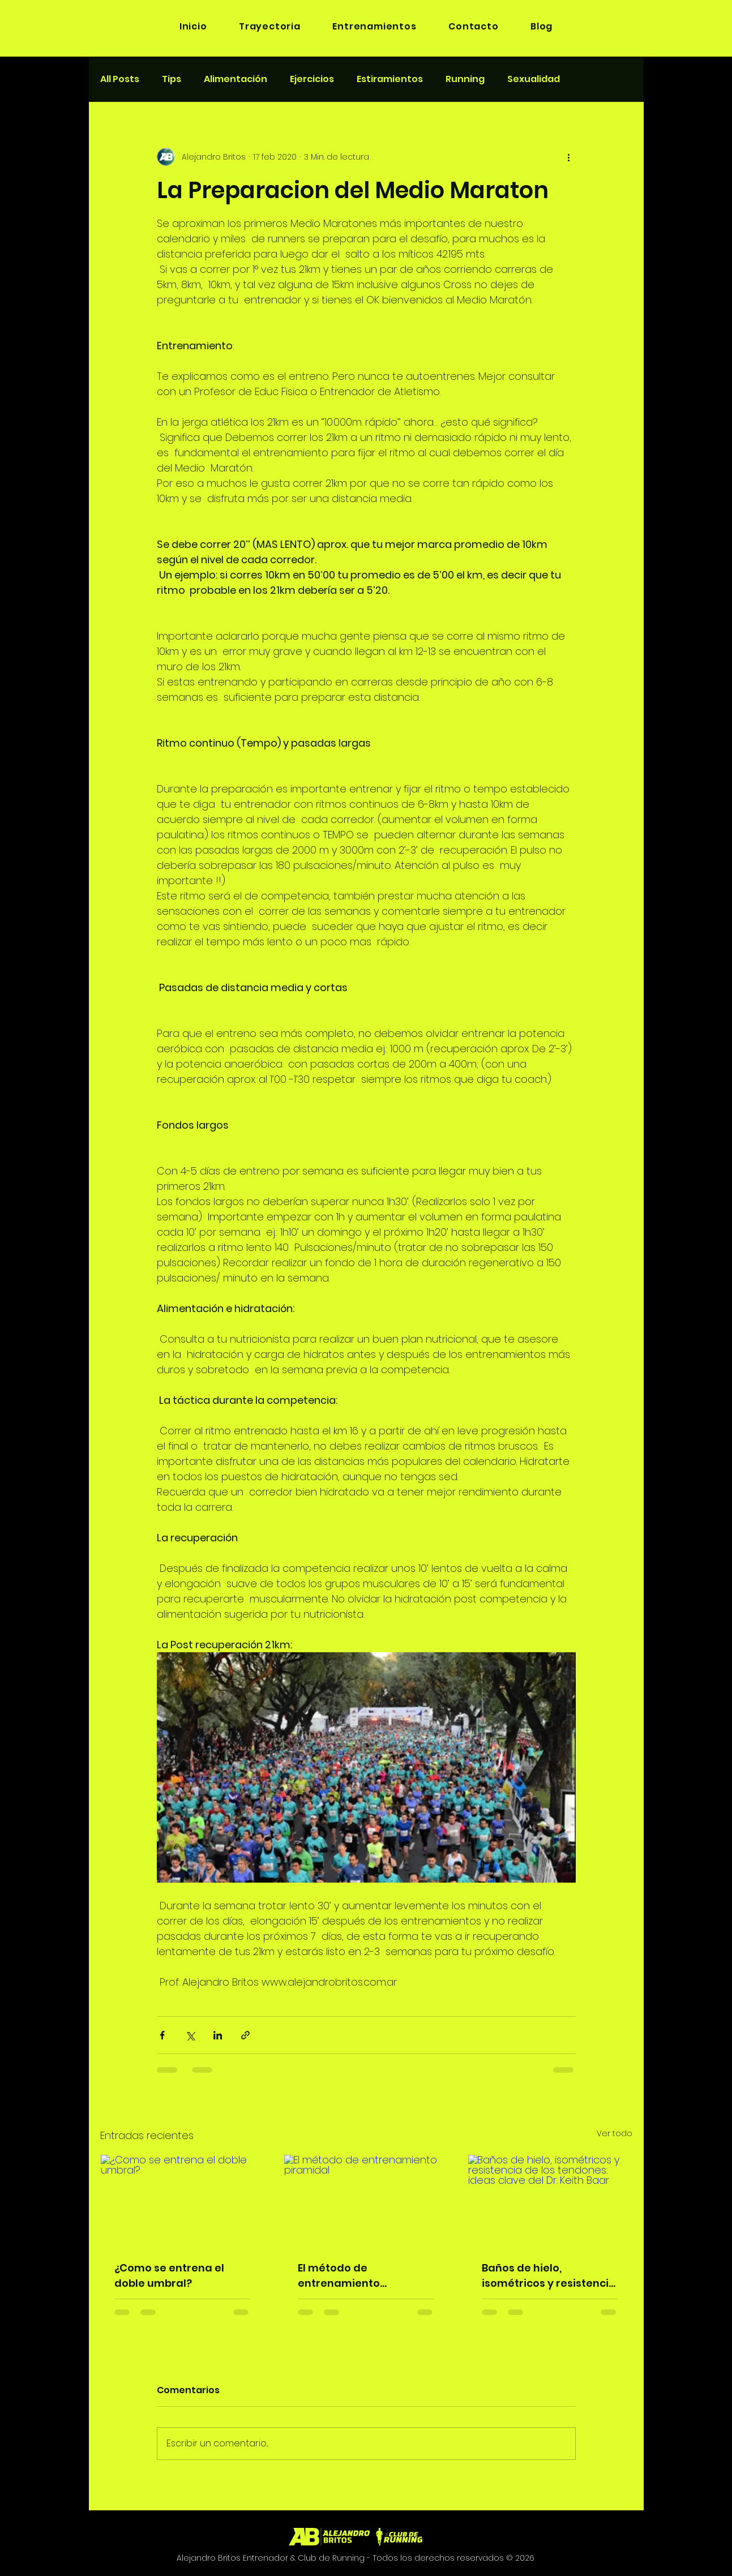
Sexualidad (533, 79)
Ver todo (614, 2133)
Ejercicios (312, 79)
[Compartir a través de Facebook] (162, 2035)
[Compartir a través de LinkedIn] (217, 2035)
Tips (171, 79)
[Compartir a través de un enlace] (245, 2035)
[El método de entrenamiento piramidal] (366, 2201)
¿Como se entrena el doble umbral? (169, 2275)
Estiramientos (390, 79)
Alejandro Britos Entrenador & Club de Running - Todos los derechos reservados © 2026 (355, 2558)
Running (465, 79)
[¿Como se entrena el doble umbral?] (182, 2201)
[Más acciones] (569, 157)
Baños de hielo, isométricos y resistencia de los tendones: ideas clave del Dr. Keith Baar (549, 2276)
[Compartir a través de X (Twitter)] (190, 2035)
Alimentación (235, 79)
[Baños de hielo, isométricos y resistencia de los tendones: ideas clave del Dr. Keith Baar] (550, 2201)
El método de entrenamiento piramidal (339, 2276)
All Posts (119, 79)
